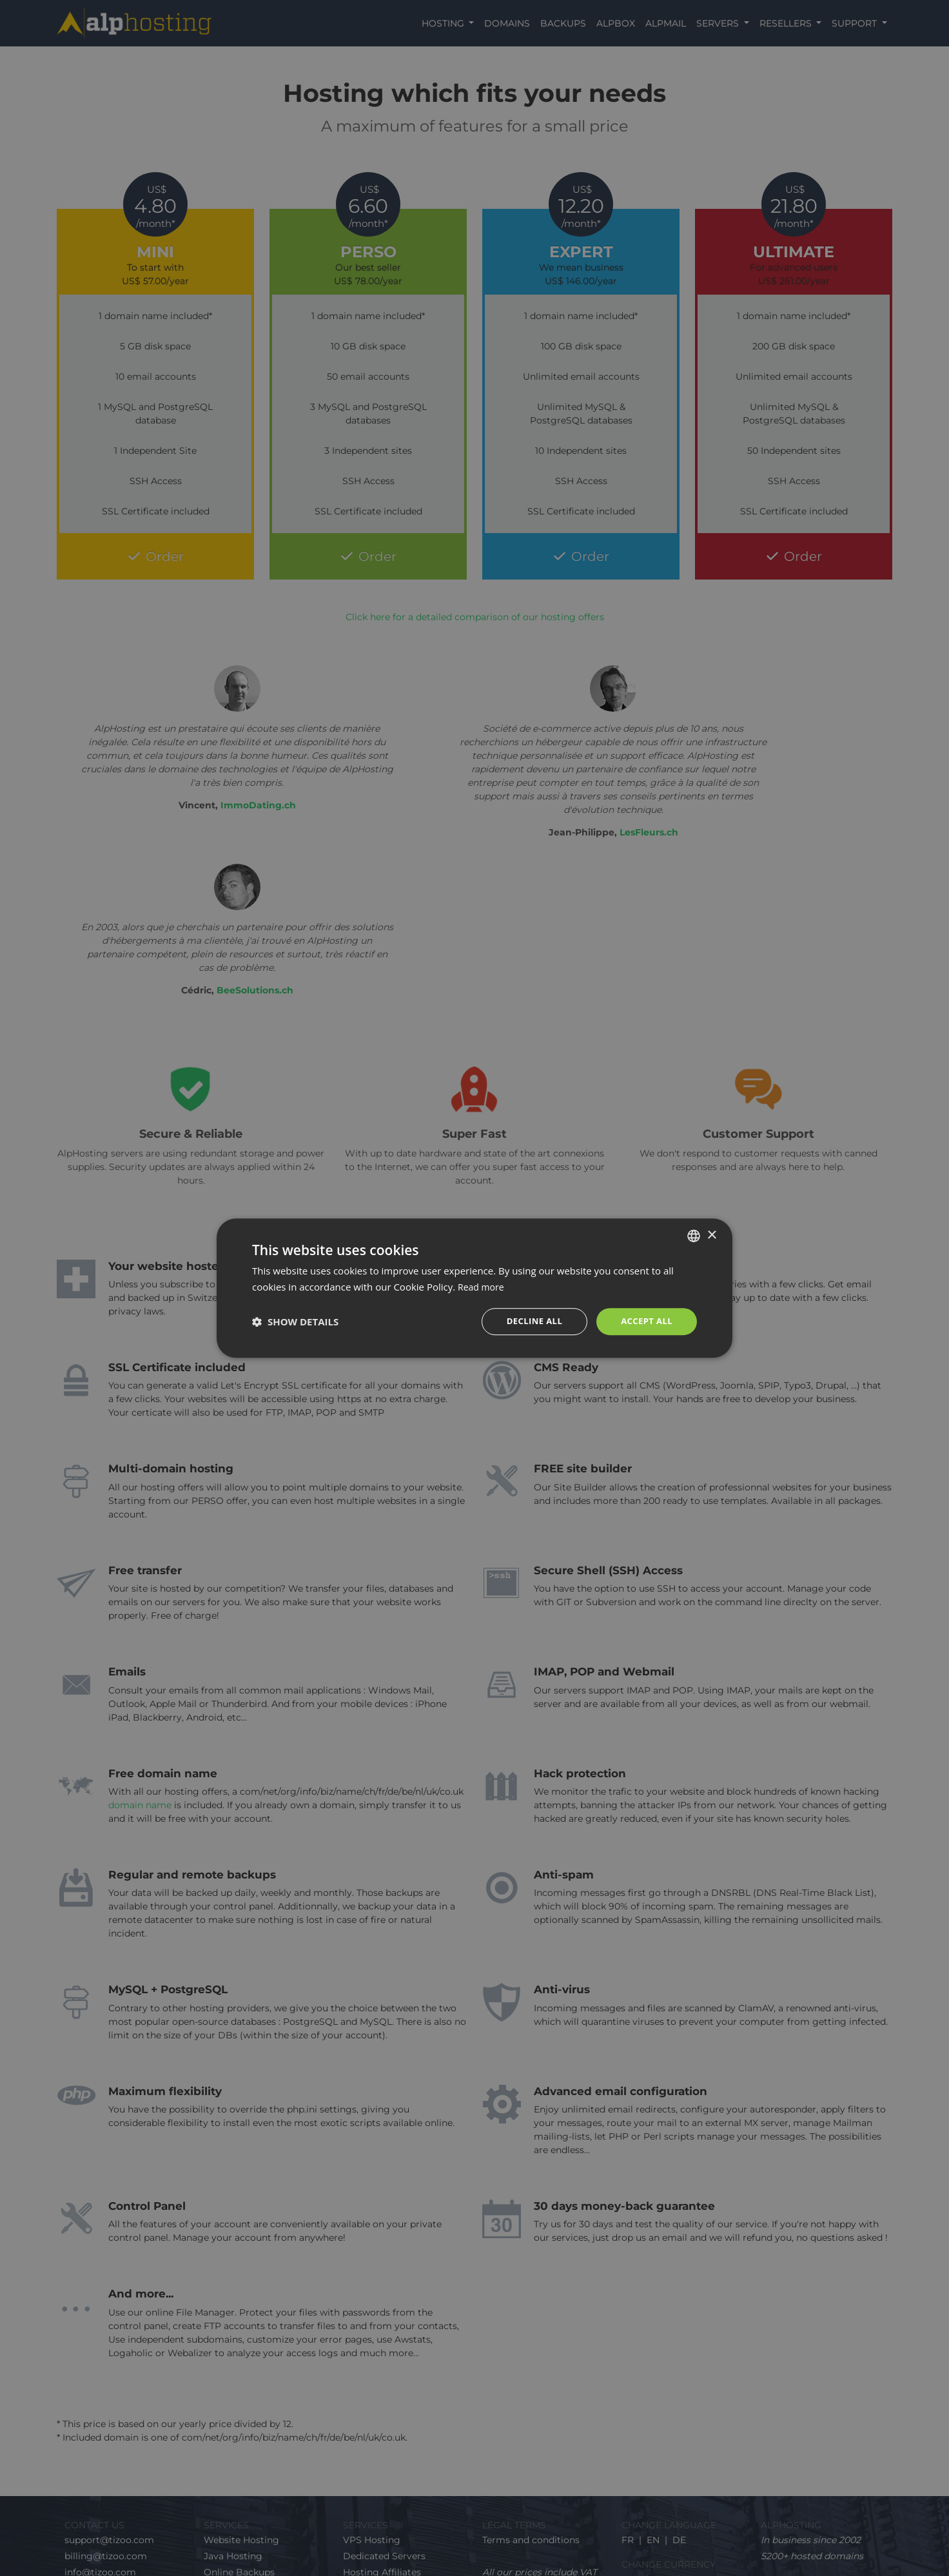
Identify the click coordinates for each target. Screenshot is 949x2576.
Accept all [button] (645, 1321)
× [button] (711, 1234)
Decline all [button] (528, 1321)
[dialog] (474, 1288)
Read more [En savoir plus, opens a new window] (482, 1286)
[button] (295, 1321)
